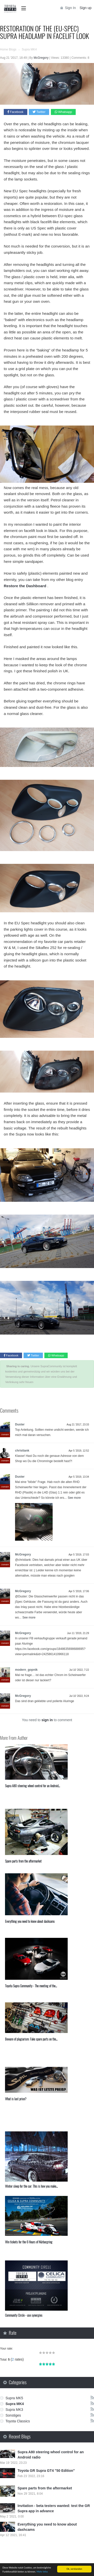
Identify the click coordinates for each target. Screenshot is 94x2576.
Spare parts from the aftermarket (23, 1861)
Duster (20, 1424)
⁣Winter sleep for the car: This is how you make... (31, 2186)
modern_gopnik (26, 1669)
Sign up (85, 8)
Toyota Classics (18, 2421)
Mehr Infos (42, 2571)
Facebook (16, 112)
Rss (92, 2397)
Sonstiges (13, 2415)
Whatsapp (63, 112)
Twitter (39, 112)
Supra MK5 (14, 2398)
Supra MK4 (15, 2404)
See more (74, 1498)
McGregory (23, 1554)
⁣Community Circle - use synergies (23, 2315)
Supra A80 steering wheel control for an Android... (32, 1785)
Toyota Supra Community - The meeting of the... (31, 1985)
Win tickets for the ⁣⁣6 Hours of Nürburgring (28, 2241)
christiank (22, 1450)
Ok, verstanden (74, 2568)
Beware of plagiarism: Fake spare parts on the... (31, 2039)
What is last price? (15, 2098)
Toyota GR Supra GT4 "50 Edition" (46, 2471)
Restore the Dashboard (25, 586)
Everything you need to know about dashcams (30, 1921)
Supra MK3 (14, 2410)
